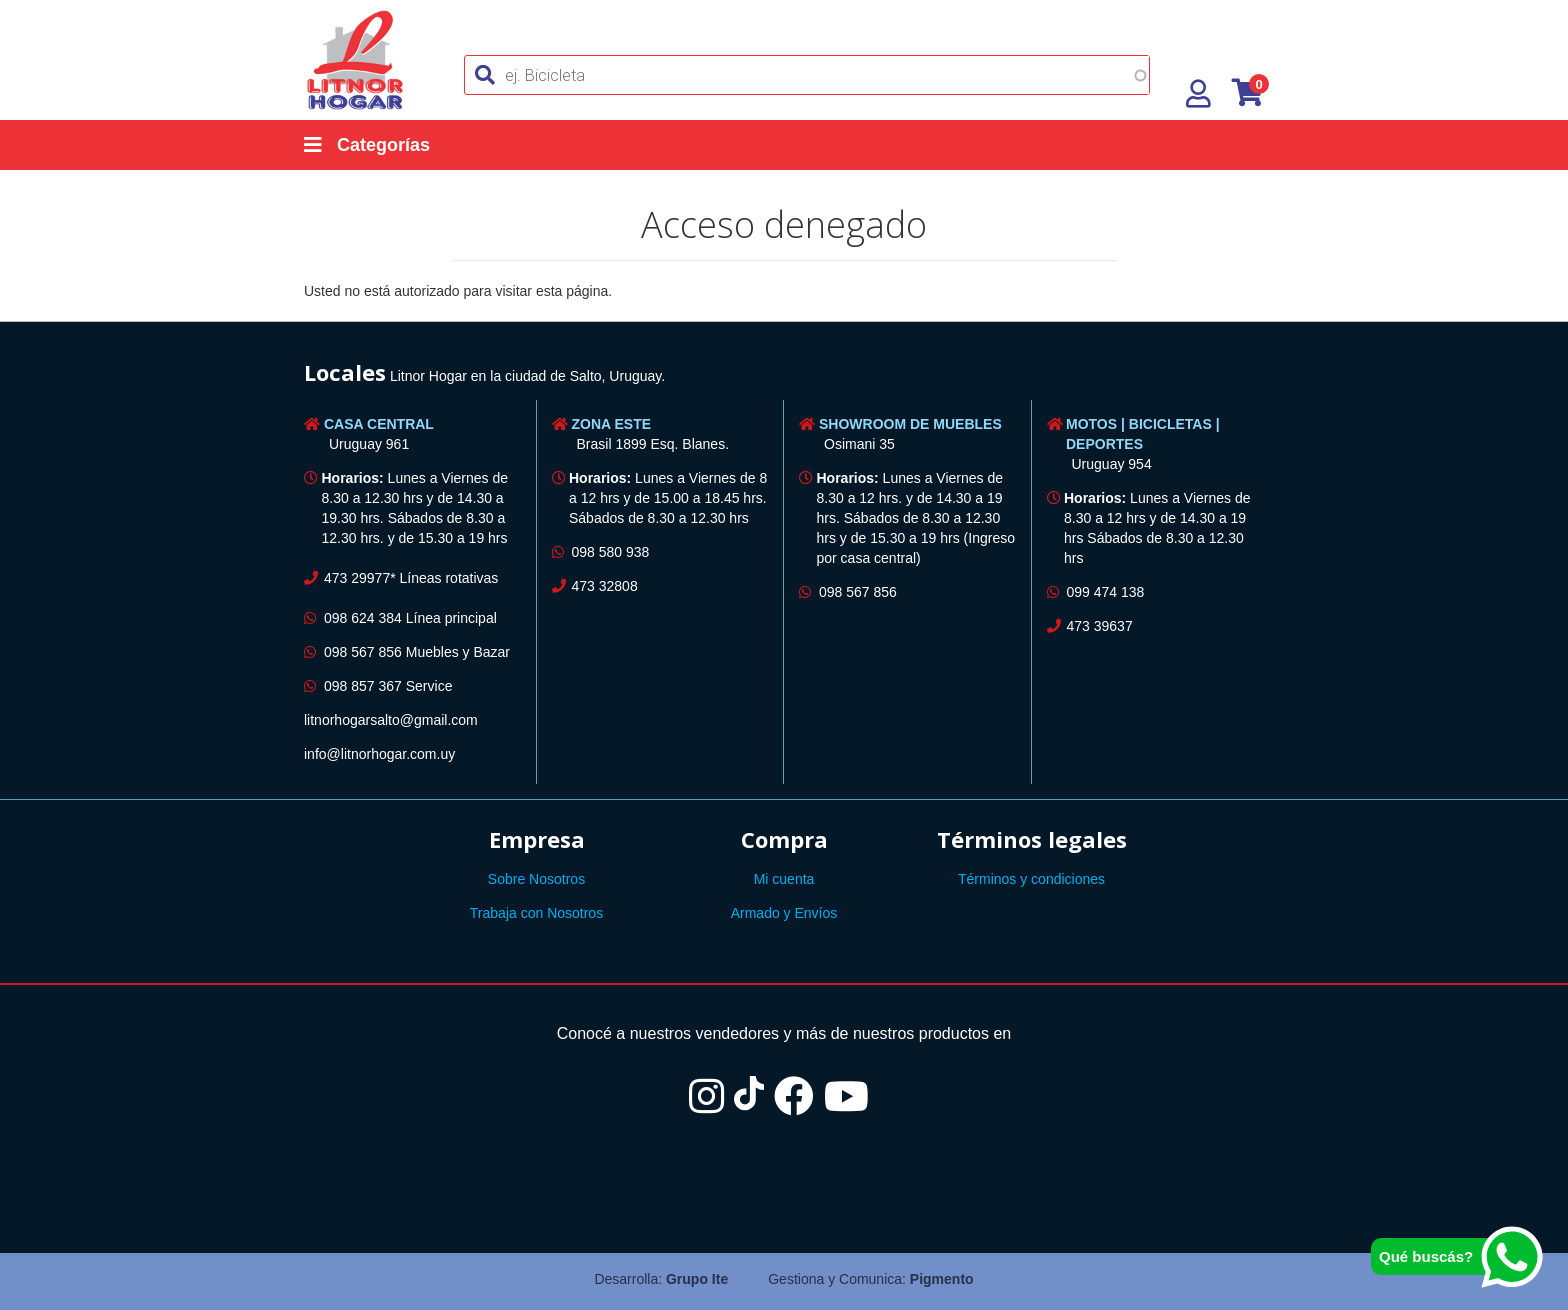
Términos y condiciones (1031, 879)
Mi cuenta (784, 879)
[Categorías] (387, 145)
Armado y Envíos (784, 913)
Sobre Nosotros (536, 879)
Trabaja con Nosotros (536, 913)
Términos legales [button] (1032, 839)
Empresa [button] (537, 839)
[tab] (784, 376)
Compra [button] (784, 839)
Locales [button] (345, 372)
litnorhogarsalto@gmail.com (391, 720)
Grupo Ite (697, 1279)
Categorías (367, 145)
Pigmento (942, 1279)
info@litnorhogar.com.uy (379, 754)
